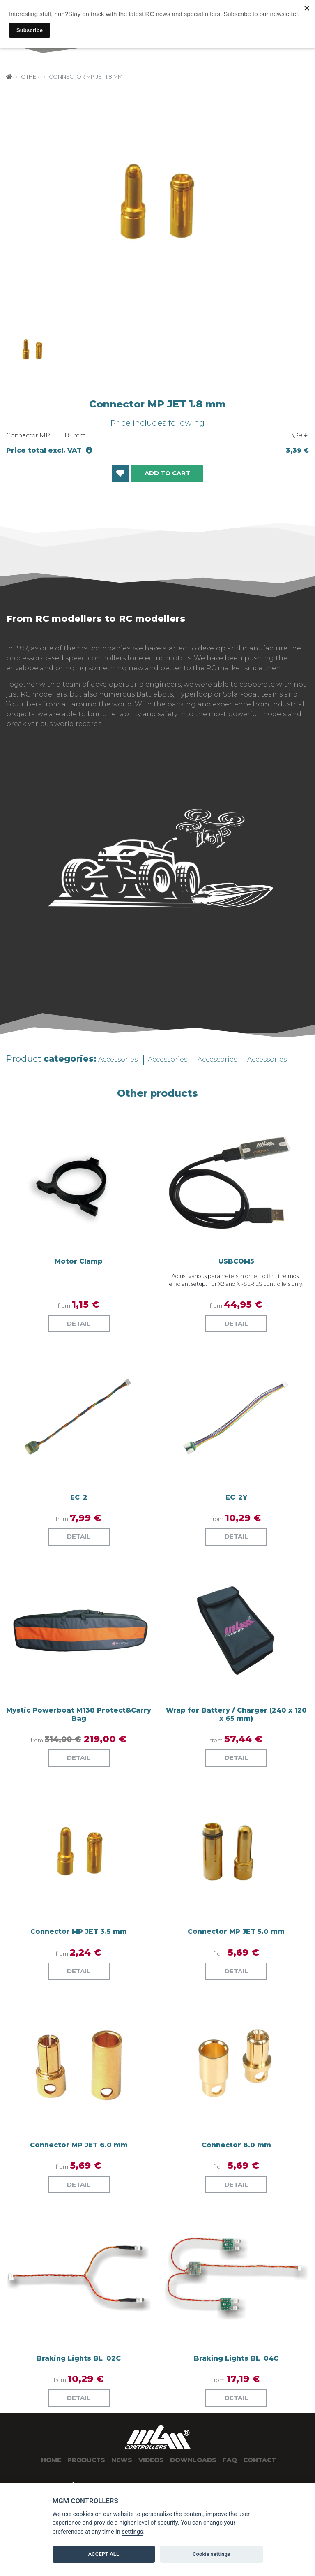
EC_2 (78, 1497)
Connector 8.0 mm (236, 2145)
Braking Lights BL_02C (79, 2358)
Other (30, 77)
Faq (230, 2460)
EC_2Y (236, 1497)
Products (86, 2460)
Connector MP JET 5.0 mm (236, 1931)
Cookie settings (211, 2554)
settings (132, 2531)
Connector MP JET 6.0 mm (79, 2145)
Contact (259, 2460)
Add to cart (167, 473)
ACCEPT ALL (103, 2554)
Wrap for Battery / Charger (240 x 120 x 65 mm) (236, 1714)
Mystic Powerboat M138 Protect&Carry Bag (78, 1714)
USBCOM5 (236, 1261)
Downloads (193, 2460)
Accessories (118, 1059)
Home (51, 2460)
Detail (78, 1323)
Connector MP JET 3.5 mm (78, 1931)
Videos (151, 2460)
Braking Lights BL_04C (236, 2358)
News (121, 2460)
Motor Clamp (79, 1261)
